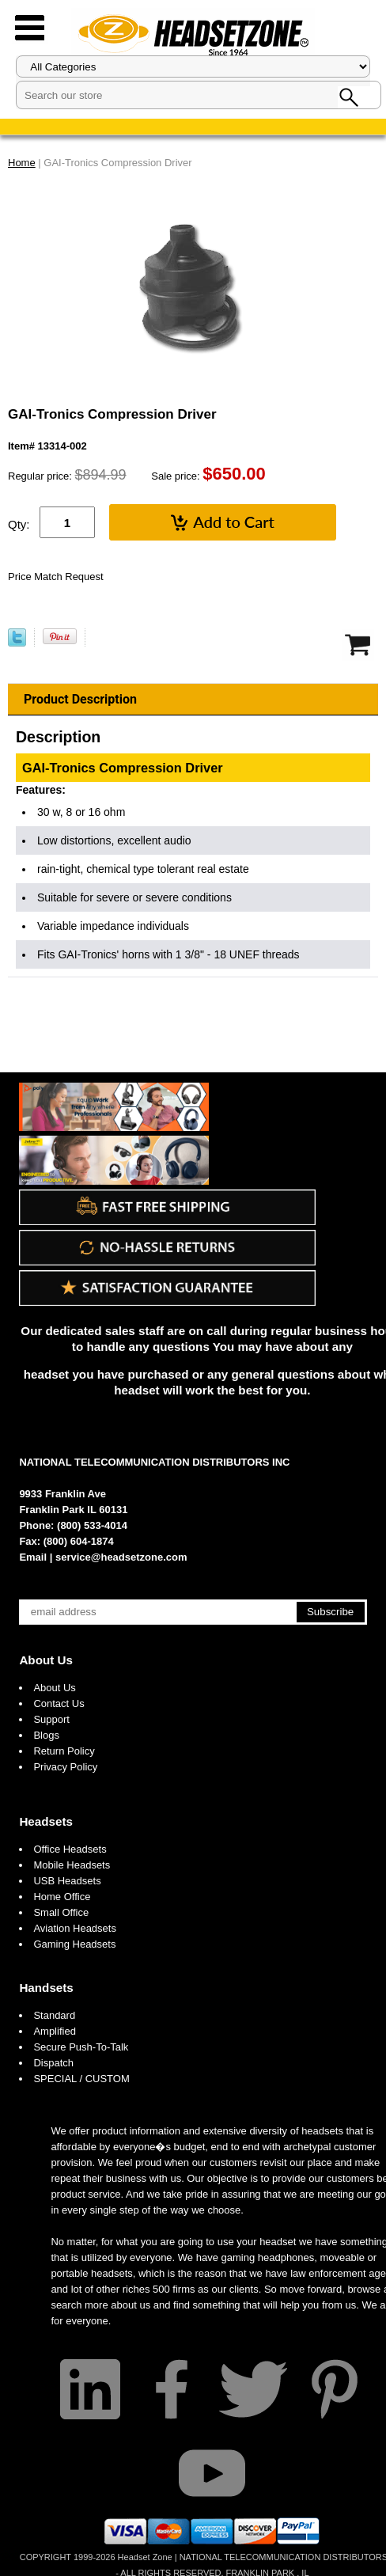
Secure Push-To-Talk (80, 2047)
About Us (46, 1660)
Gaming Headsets (74, 1944)
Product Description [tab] (80, 699)
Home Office (61, 1897)
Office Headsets (69, 1849)
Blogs (46, 1735)
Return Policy (63, 1751)
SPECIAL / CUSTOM (81, 2079)
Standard (54, 2015)
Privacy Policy (65, 1767)
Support (51, 1719)
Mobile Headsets (71, 1865)
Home (22, 163)
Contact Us (58, 1703)
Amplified (54, 2031)
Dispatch (53, 2063)
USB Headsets (66, 1881)
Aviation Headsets (74, 1928)
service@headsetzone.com (121, 1557)
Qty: (19, 524)
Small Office (61, 1912)
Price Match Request (56, 576)
